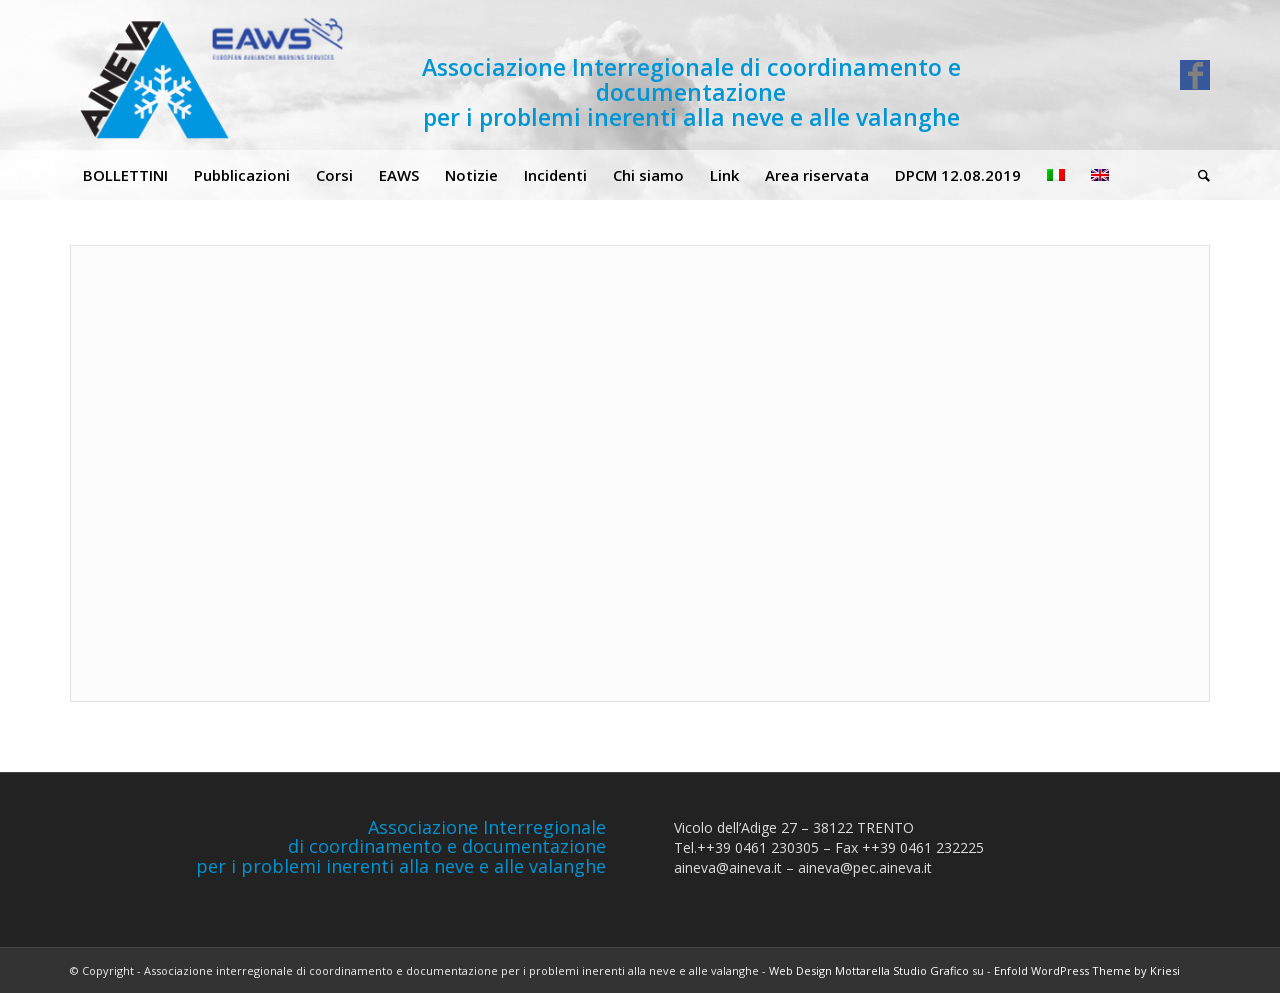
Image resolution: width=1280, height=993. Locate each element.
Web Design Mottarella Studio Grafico (869, 970)
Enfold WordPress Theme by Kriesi (1087, 970)
